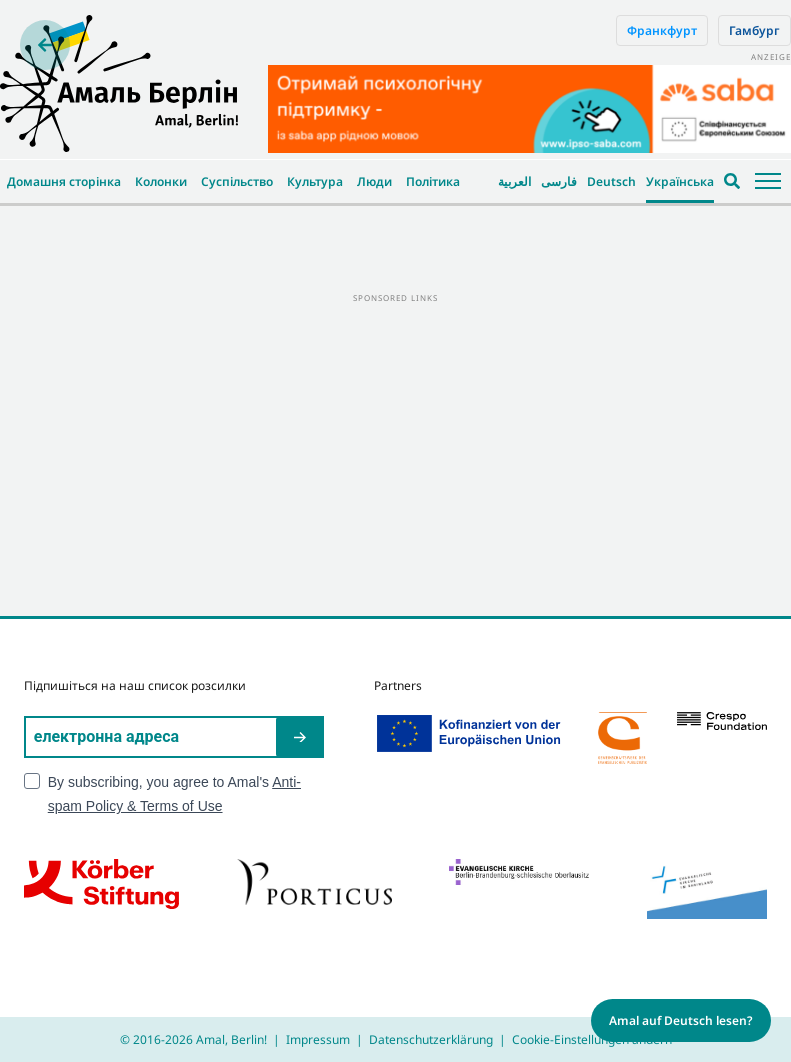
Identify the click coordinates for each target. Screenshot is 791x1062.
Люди (374, 181)
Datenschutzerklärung (431, 1039)
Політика (433, 181)
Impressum (318, 1039)
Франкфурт (662, 30)
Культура (315, 181)
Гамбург (754, 30)
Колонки (161, 181)
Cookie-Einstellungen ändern (592, 1039)
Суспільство (237, 181)
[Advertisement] (395, 446)
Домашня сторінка (64, 181)
